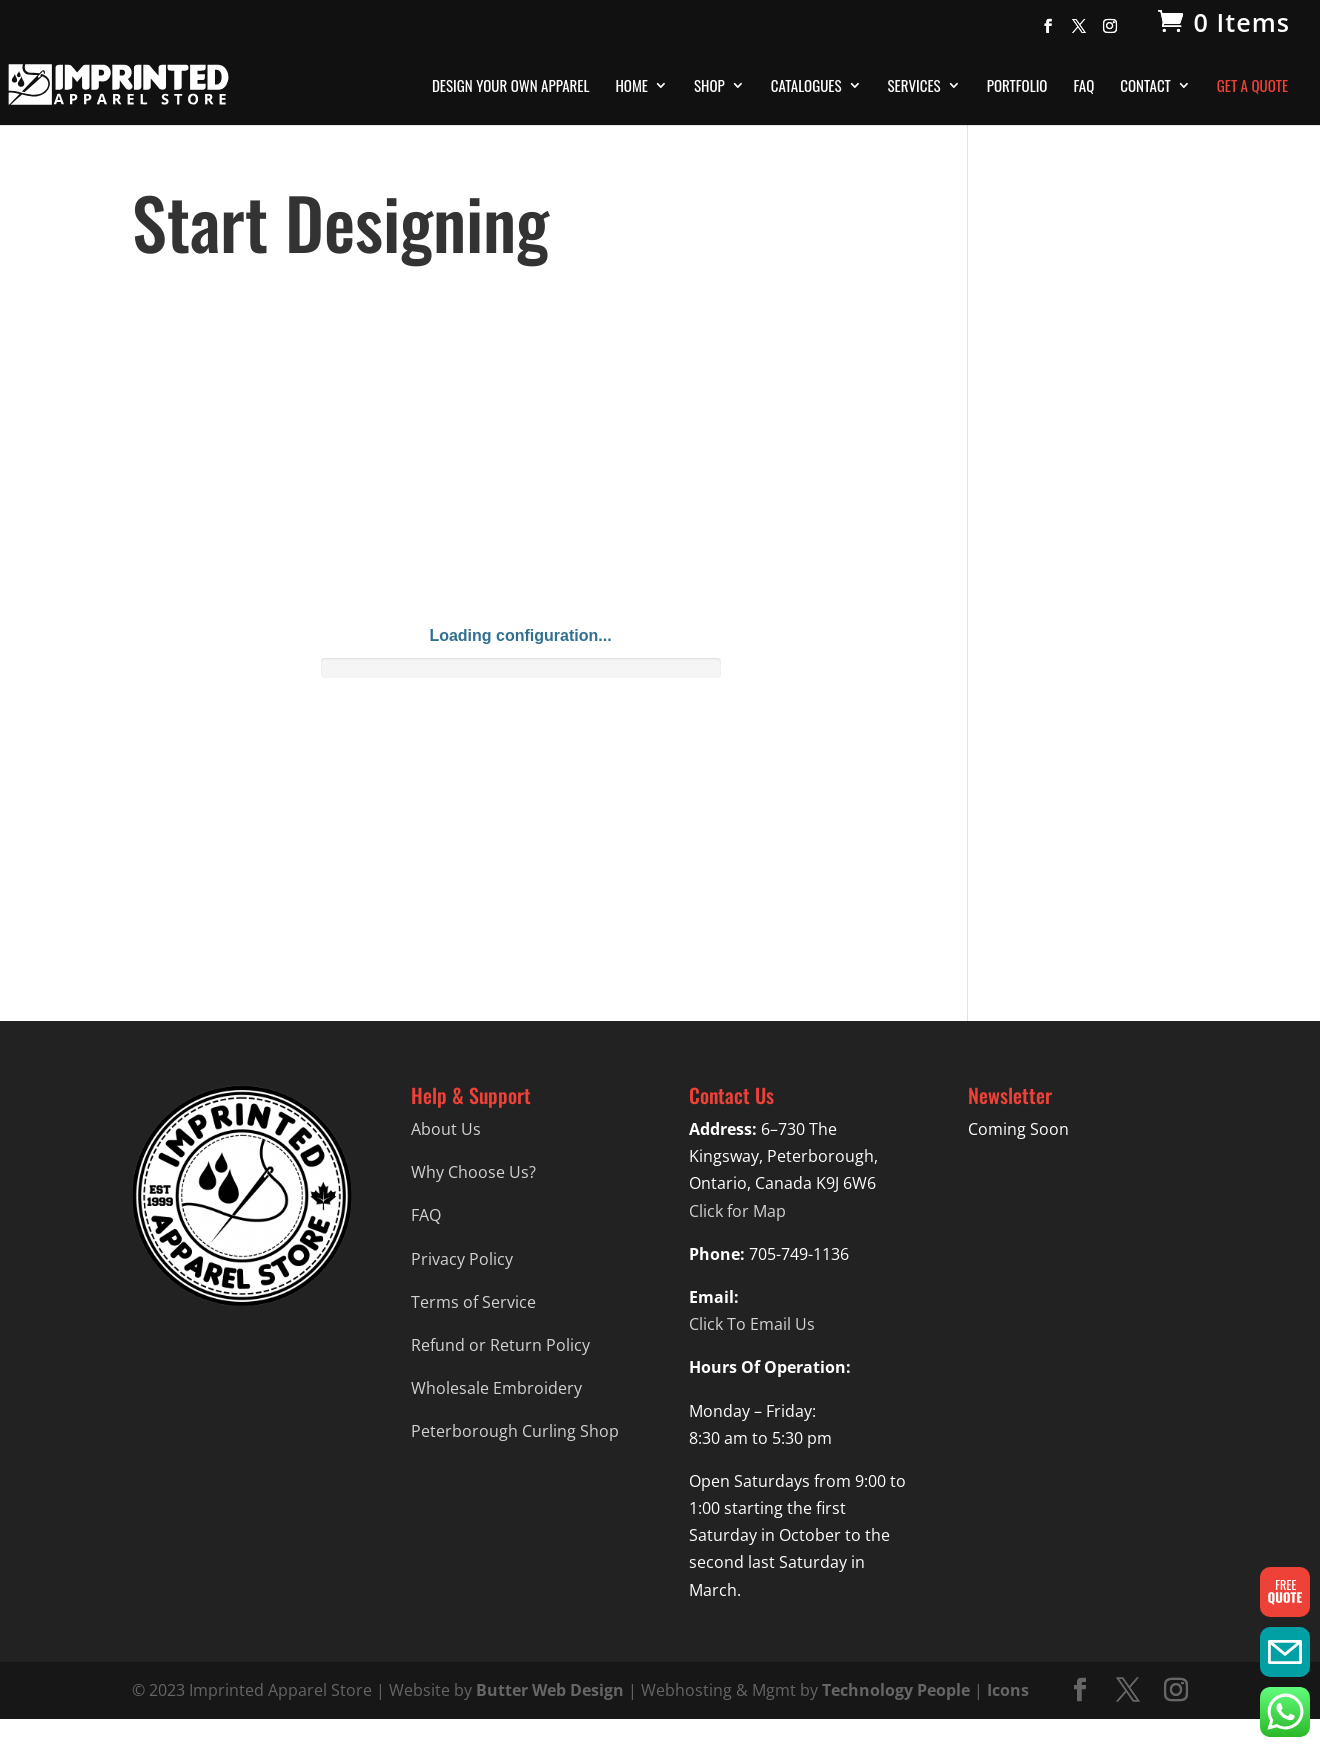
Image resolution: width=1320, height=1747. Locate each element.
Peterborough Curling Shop (515, 1431)
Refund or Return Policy (500, 1345)
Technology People (896, 1690)
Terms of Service (473, 1302)
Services (914, 87)
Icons (1008, 1690)
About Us (446, 1129)
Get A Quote (1252, 87)
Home (631, 87)
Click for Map (737, 1211)
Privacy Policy (462, 1259)
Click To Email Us (752, 1324)
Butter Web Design (550, 1690)
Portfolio (1017, 87)
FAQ (1083, 87)
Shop (709, 87)
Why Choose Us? (473, 1172)
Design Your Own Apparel (510, 87)
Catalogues (806, 87)
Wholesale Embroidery (496, 1388)
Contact (1145, 87)
